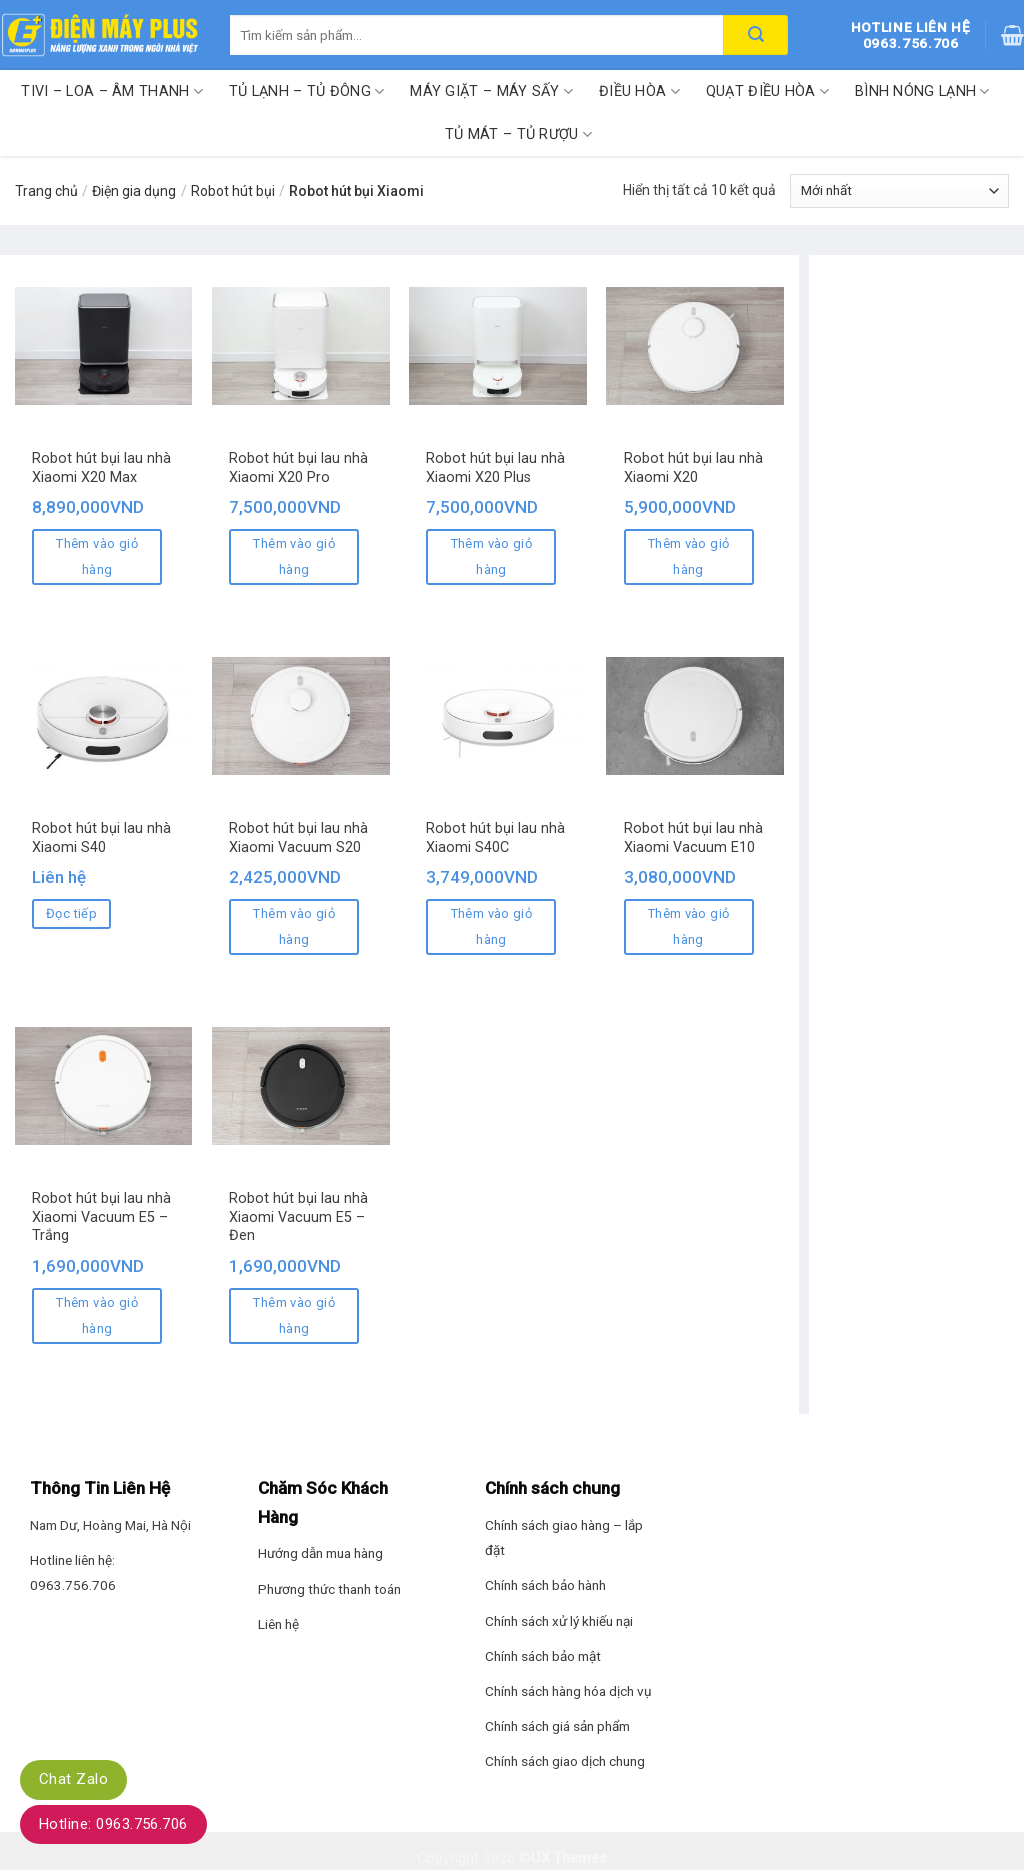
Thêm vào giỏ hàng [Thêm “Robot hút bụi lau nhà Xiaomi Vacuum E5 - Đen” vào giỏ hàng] (294, 1315)
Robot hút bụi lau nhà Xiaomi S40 (101, 838)
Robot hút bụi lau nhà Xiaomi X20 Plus (495, 468)
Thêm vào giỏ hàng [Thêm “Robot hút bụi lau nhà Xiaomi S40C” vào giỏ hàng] (492, 926)
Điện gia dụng (134, 191)
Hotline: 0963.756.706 (113, 1824)
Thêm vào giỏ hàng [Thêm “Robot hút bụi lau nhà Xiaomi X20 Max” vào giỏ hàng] (97, 556)
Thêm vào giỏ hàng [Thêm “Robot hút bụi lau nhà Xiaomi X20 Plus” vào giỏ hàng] (492, 556)
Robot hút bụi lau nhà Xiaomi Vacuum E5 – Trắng (101, 1217)
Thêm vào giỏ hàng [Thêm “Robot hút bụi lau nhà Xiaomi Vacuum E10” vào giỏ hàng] (689, 926)
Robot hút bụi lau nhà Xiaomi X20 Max (101, 468)
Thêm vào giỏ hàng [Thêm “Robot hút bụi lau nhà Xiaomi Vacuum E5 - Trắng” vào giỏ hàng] (97, 1315)
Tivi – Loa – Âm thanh (112, 91)
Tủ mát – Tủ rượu (518, 134)
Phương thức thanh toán (329, 1589)
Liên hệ (278, 1624)
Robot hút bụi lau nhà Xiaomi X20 (693, 468)
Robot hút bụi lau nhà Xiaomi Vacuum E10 (693, 838)
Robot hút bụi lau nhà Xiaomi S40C (495, 838)
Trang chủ (46, 191)
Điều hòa (639, 91)
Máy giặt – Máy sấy (491, 91)
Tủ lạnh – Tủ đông (306, 91)
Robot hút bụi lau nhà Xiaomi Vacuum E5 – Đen (298, 1217)
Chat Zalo (73, 1779)
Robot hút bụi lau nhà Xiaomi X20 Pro (298, 468)
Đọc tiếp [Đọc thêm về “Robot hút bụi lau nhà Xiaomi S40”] (71, 913)
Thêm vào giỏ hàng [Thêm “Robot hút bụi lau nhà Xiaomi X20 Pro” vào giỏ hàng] (294, 556)
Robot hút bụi (233, 191)
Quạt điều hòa (767, 91)
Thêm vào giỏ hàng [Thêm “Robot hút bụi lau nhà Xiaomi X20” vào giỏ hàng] (689, 556)
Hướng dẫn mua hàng (320, 1553)
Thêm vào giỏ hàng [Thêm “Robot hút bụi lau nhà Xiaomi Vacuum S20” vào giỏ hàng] (294, 926)
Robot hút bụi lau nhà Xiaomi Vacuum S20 (298, 838)
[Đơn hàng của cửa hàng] (899, 191)
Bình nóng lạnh (922, 91)
